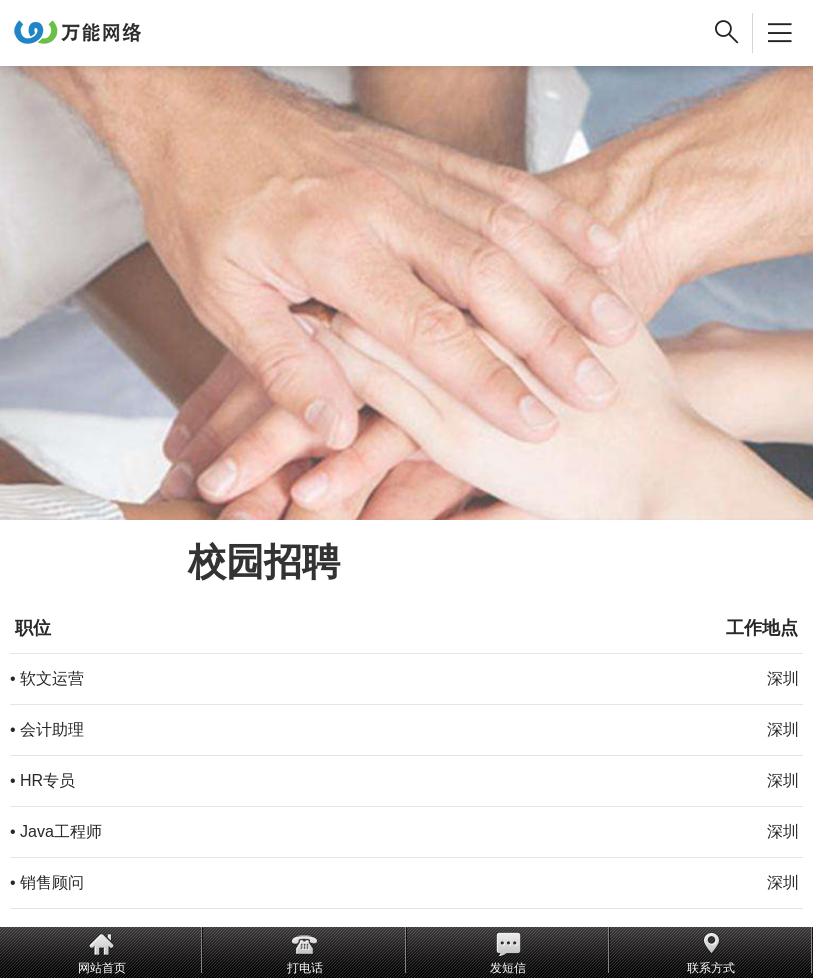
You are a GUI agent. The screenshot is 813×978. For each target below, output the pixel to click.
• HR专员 (42, 780)
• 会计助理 (47, 729)
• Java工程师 (56, 831)
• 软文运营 (47, 678)
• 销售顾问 (47, 882)
